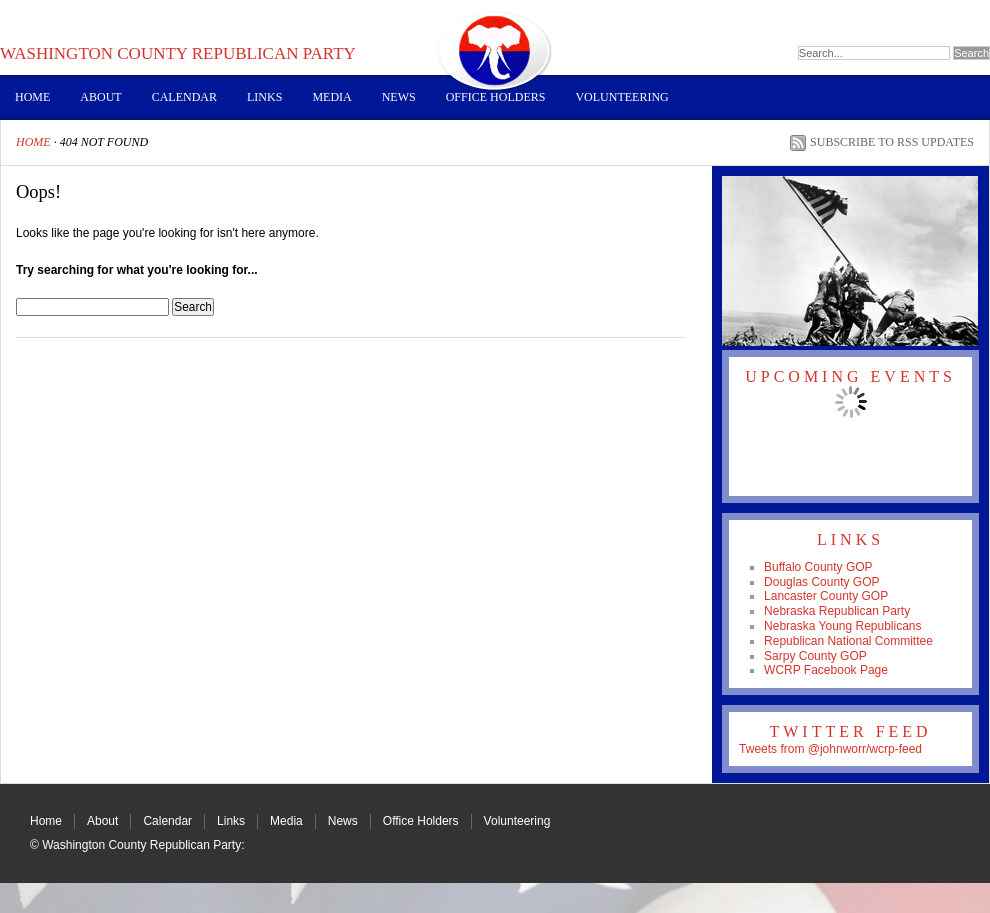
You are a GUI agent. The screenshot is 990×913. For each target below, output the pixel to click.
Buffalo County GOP (818, 567)
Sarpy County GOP (815, 656)
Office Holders (496, 97)
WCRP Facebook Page (826, 670)
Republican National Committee (848, 641)
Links (264, 97)
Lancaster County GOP (826, 596)
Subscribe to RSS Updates (892, 142)
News (399, 97)
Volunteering (621, 97)
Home (32, 97)
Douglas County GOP (821, 582)
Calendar (184, 97)
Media (331, 97)
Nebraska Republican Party (837, 611)
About (100, 97)
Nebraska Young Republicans (842, 626)
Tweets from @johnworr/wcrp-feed (830, 749)
